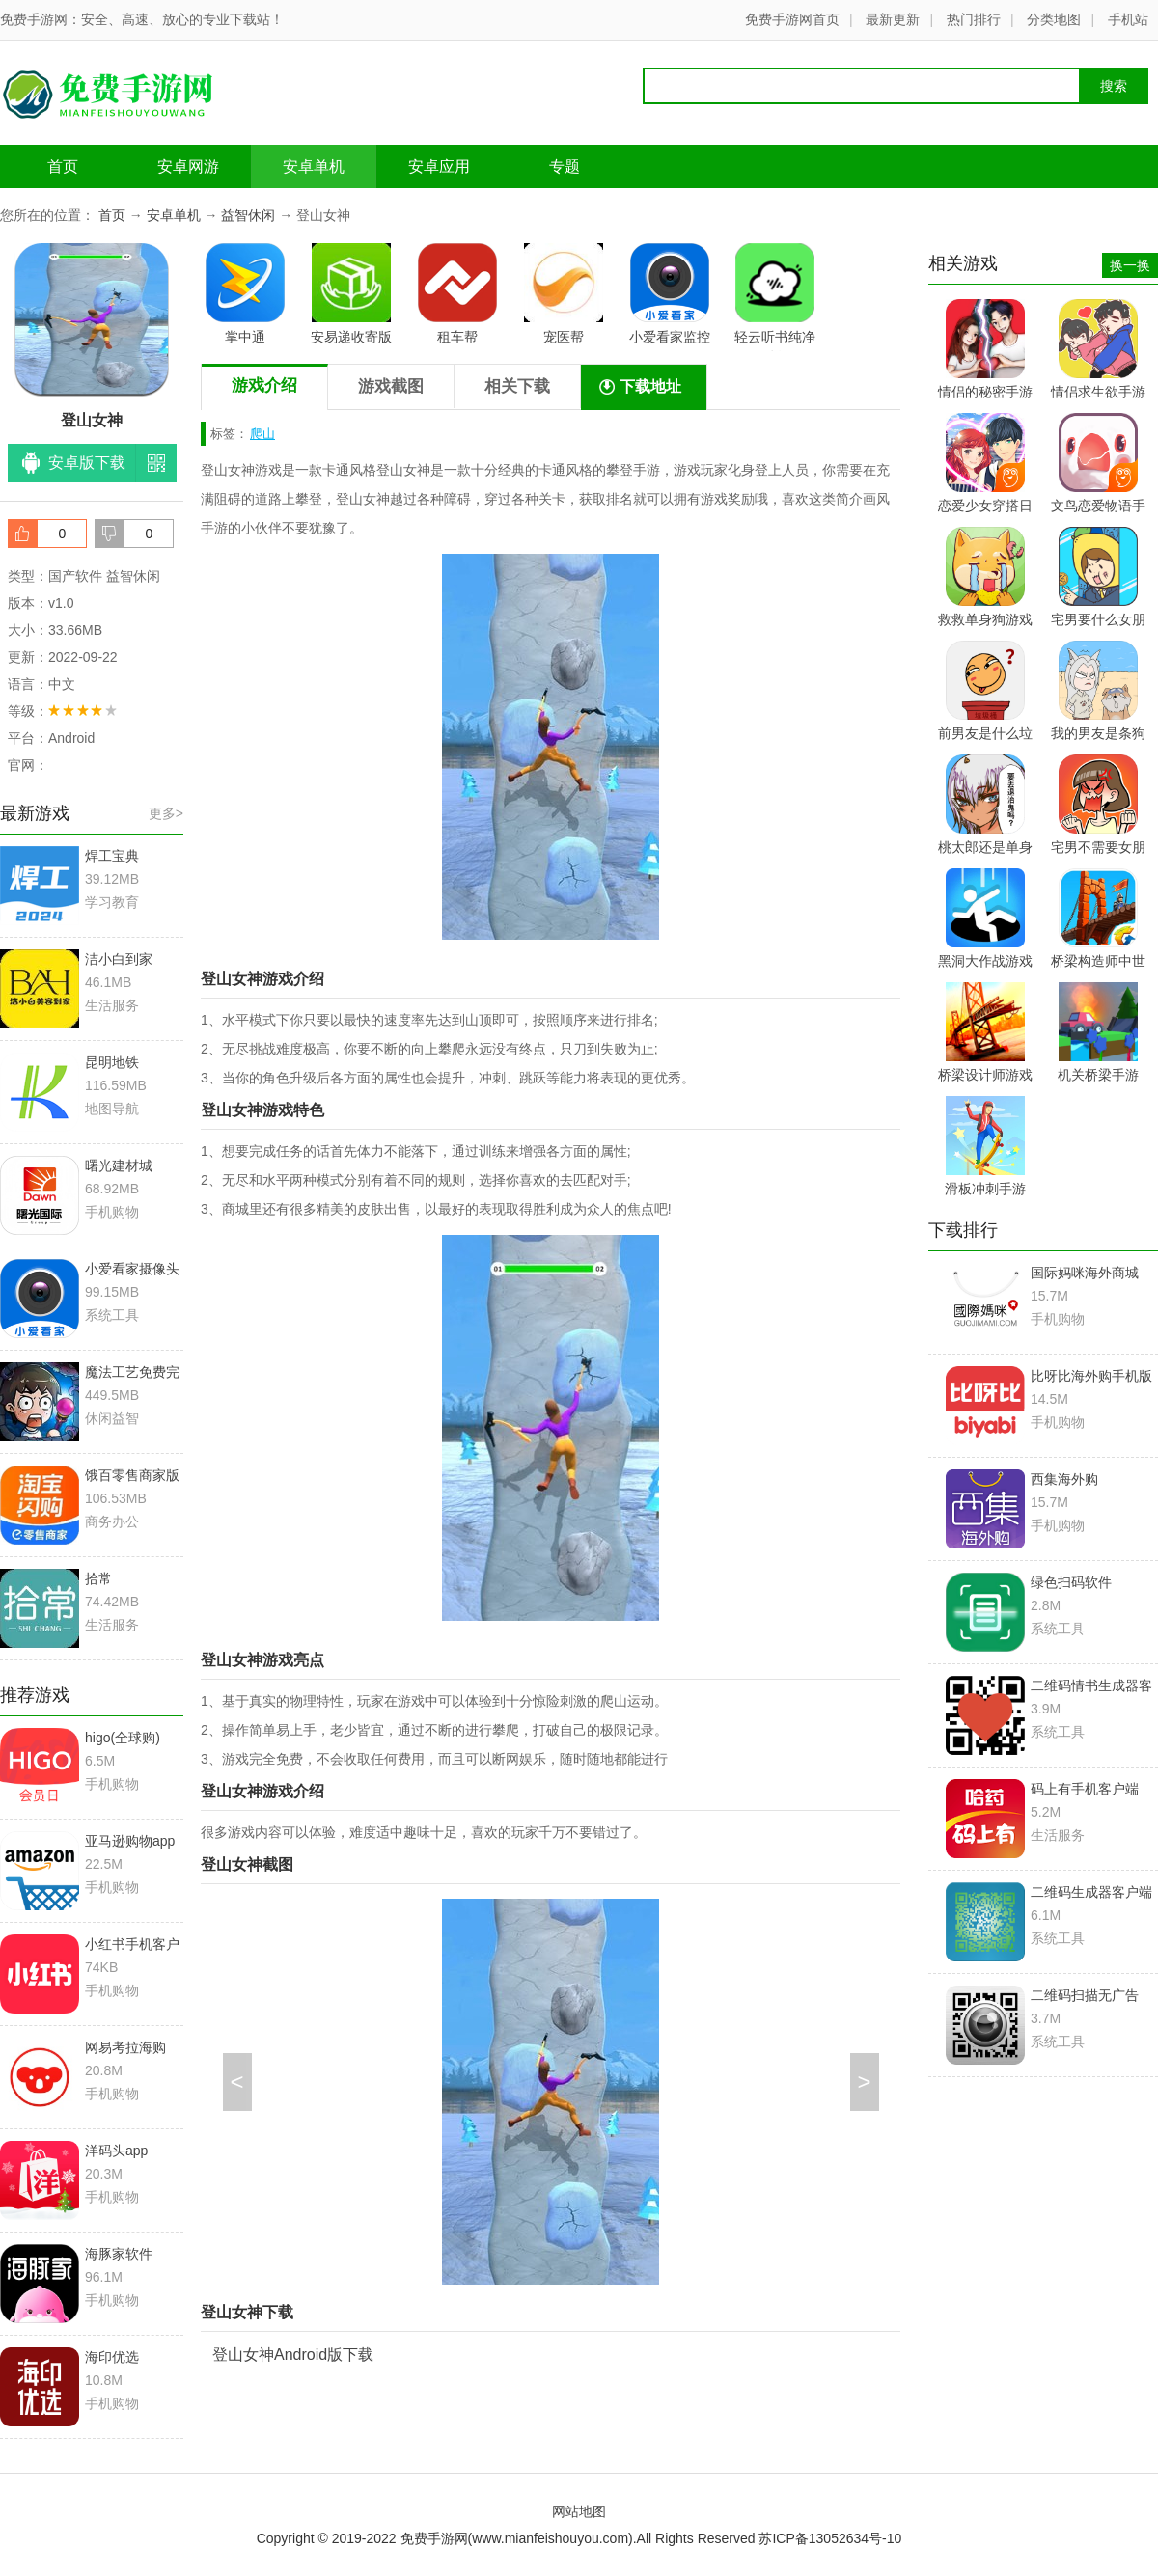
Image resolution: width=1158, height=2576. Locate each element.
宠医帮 (563, 293)
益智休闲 (248, 215)
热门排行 (974, 19)
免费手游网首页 (792, 19)
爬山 (262, 433)
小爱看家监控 (669, 293)
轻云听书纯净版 (774, 297)
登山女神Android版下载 (292, 2354)
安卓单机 (314, 166)
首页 (62, 166)
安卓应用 (439, 166)
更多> (166, 813)
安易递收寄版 (351, 293)
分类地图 (1054, 19)
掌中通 (245, 293)
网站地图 (579, 2511)
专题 (564, 166)
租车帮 (457, 293)
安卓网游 (188, 166)
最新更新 (893, 19)
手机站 (1128, 19)
